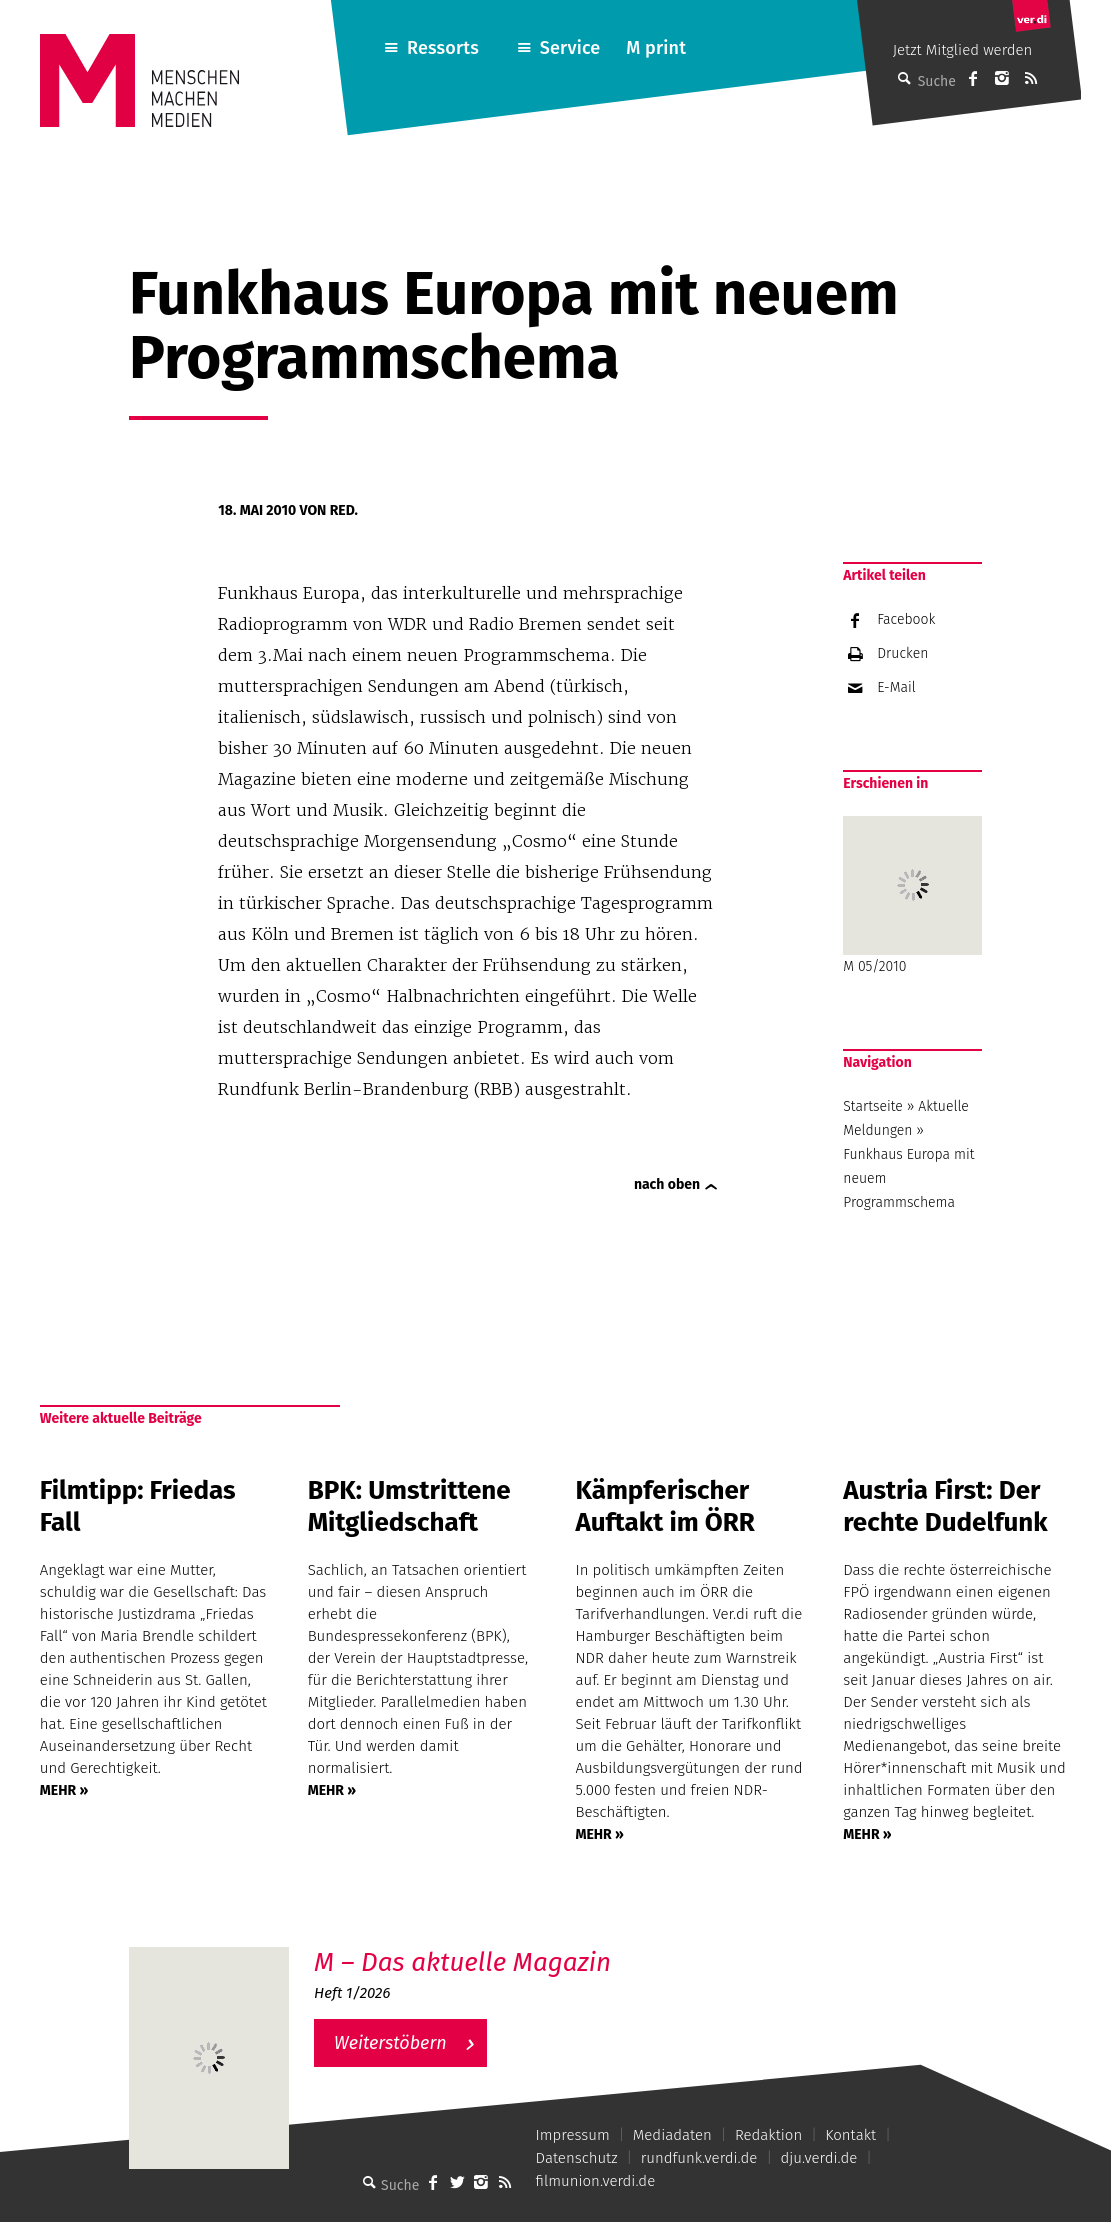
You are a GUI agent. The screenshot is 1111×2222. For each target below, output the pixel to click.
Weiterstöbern (390, 2043)
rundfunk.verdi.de (699, 2158)
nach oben (667, 1184)
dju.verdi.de (818, 2158)
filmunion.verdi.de (596, 2181)
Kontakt (850, 2135)
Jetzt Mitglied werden (963, 50)
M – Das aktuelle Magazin (462, 1962)
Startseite (873, 1106)
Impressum (573, 2135)
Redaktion (768, 2135)
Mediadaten (672, 2135)
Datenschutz (577, 2158)
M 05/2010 (912, 895)
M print (656, 48)
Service (570, 48)
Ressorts (443, 48)
